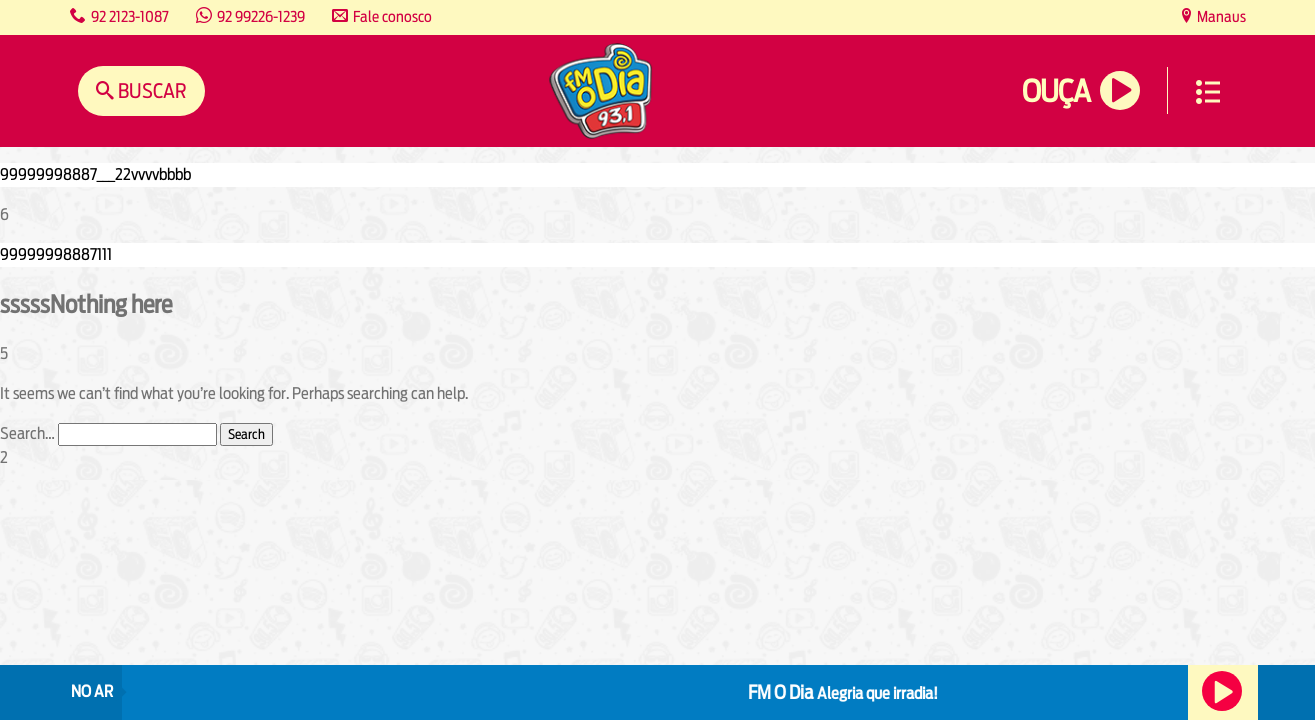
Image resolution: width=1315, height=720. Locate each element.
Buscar (150, 90)
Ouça (1056, 91)
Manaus (1220, 16)
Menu (1208, 92)
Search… (27, 433)
